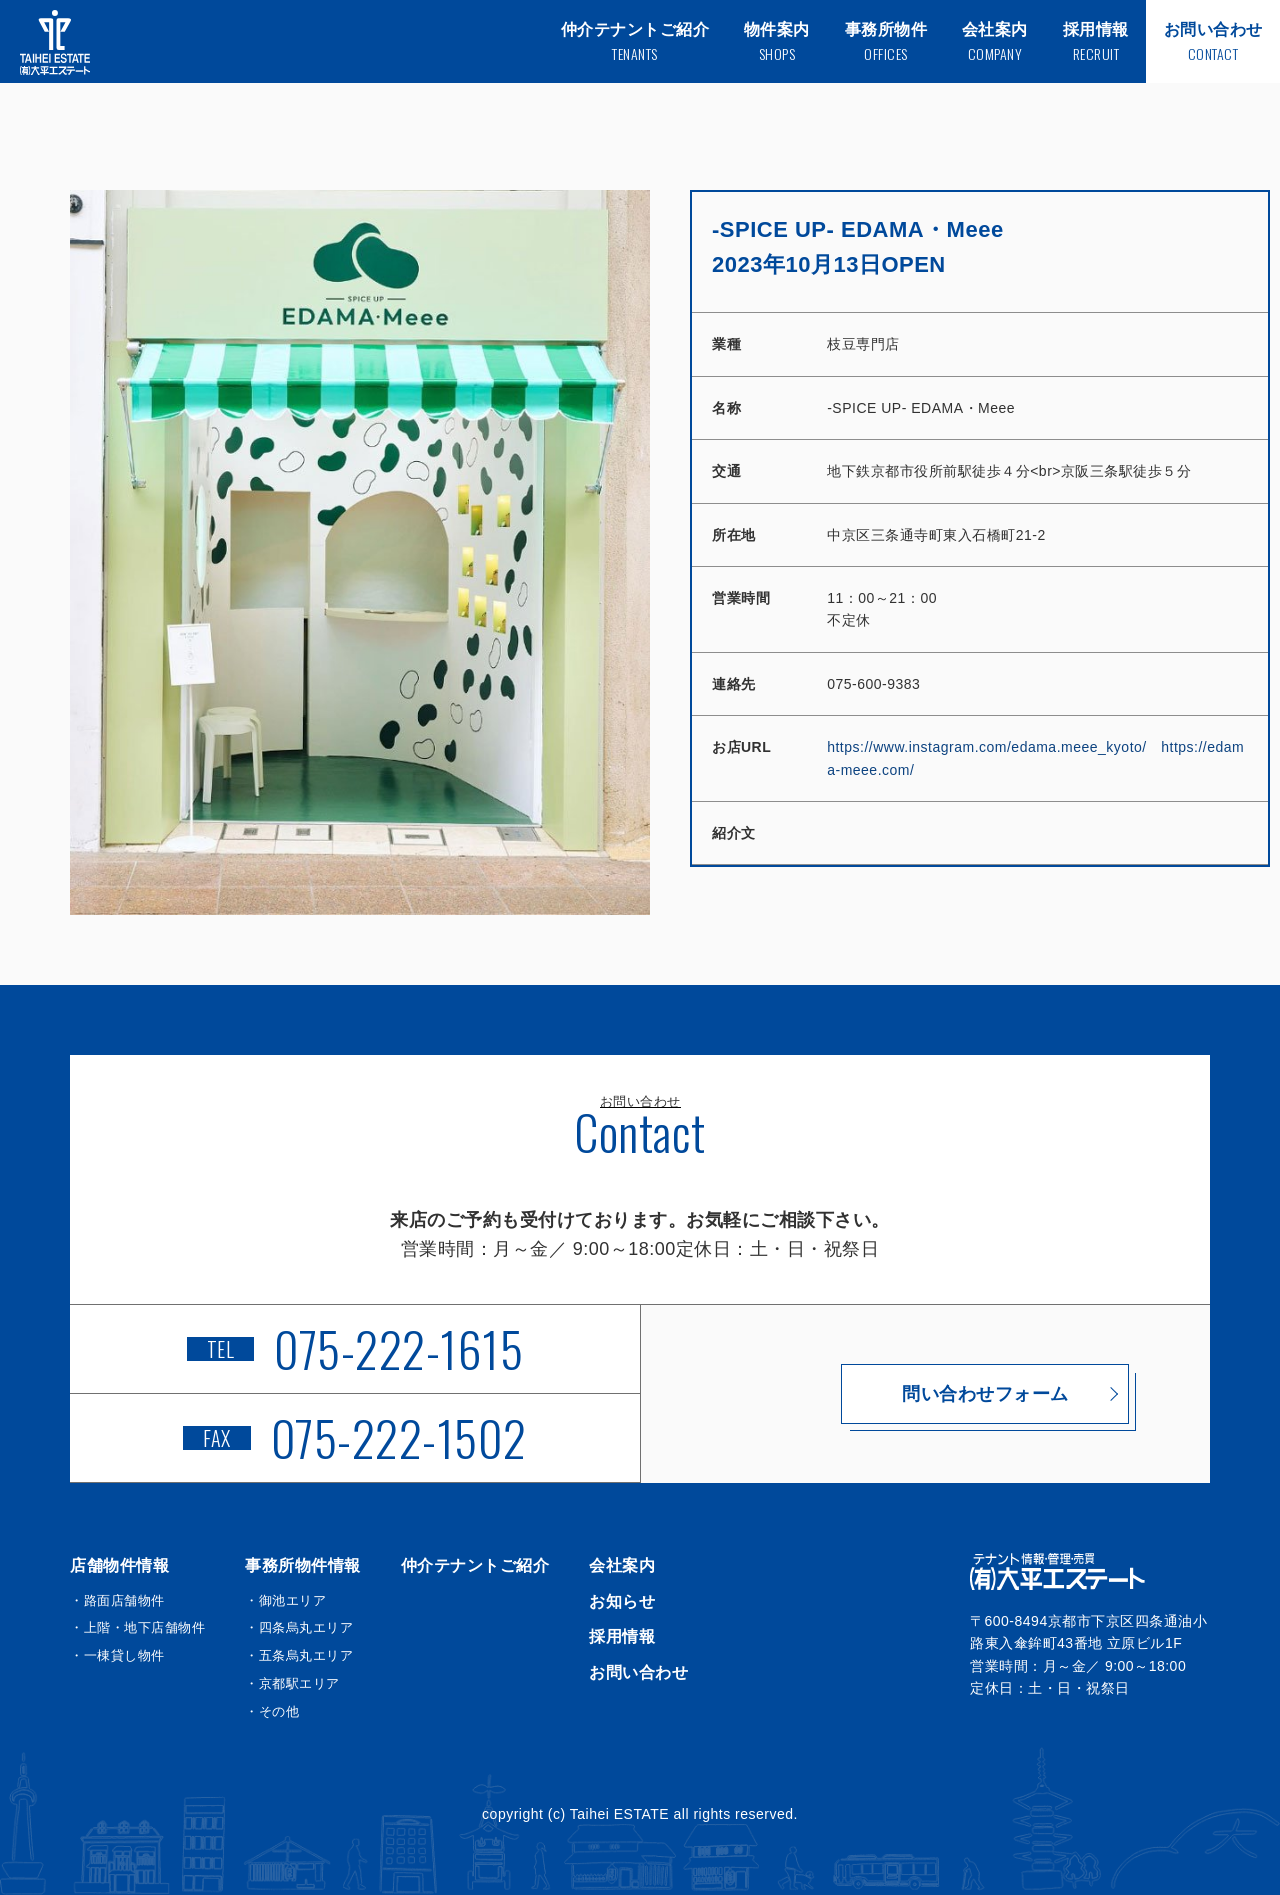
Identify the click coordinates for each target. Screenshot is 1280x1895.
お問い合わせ (638, 1672)
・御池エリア (285, 1600)
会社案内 (622, 1565)
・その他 (272, 1711)
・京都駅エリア (292, 1683)
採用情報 (622, 1636)
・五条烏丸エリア (299, 1655)
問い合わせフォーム (925, 1394)
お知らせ (622, 1601)
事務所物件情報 (303, 1565)
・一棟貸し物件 (117, 1655)
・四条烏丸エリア (299, 1627)
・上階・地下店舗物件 (137, 1627)
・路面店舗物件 (117, 1600)
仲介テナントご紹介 (475, 1565)
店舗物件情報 (119, 1565)
